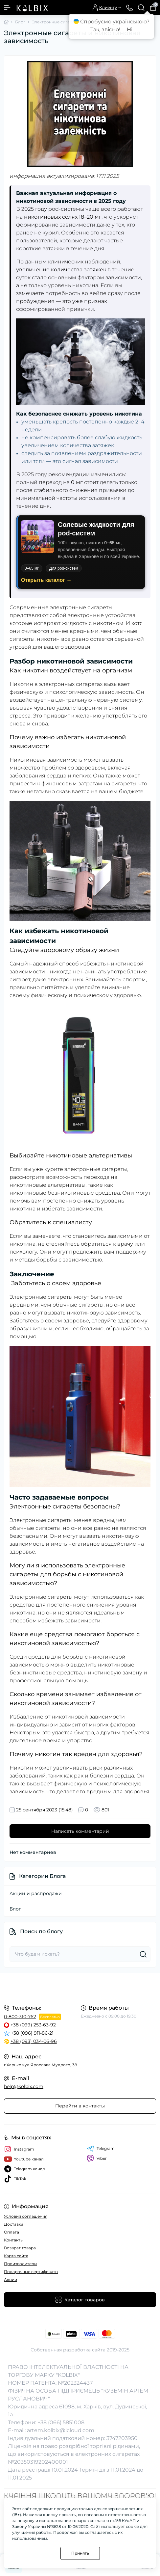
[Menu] (7, 7)
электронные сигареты (81, 607)
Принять (80, 2553)
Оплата (11, 2232)
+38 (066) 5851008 (60, 2422)
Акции (10, 2279)
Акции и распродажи (36, 1893)
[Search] (141, 7)
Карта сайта (16, 2255)
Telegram (101, 2149)
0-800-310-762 (20, 2017)
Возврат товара (20, 2247)
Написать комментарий (80, 1831)
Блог (20, 21)
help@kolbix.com (23, 2086)
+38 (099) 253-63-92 (33, 2025)
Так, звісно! (105, 29)
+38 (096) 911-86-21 (32, 2033)
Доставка (13, 2224)
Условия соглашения (25, 2216)
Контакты (13, 2239)
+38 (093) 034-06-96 (34, 2041)
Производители (20, 2263)
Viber (97, 2158)
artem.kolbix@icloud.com (60, 2430)
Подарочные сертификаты (31, 2271)
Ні (129, 29)
